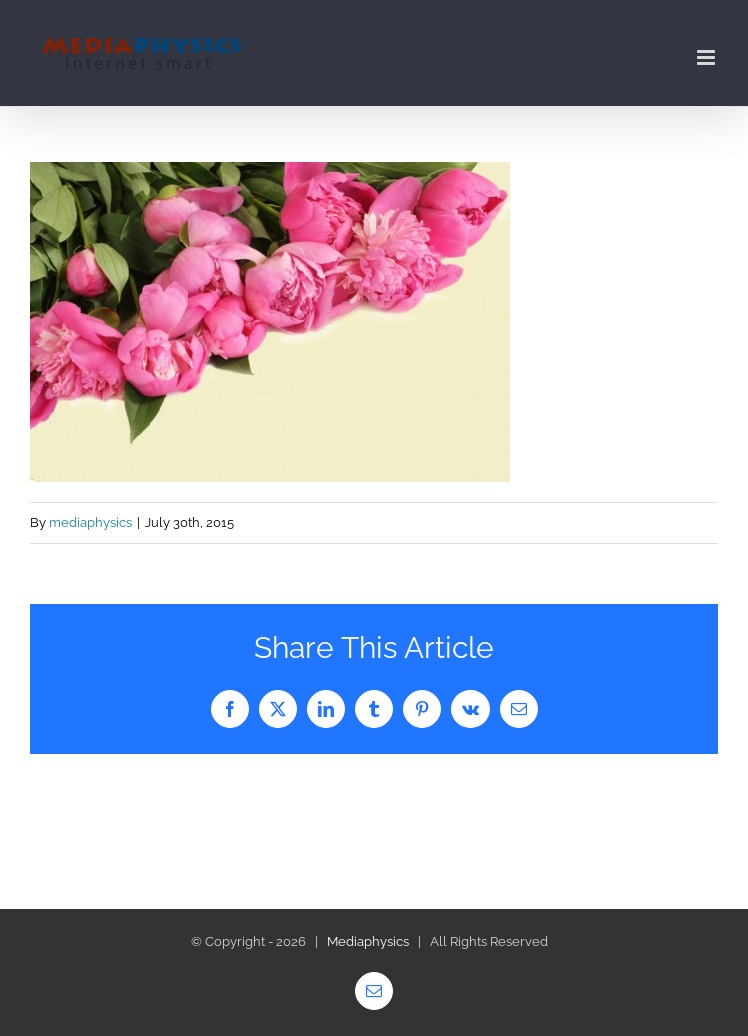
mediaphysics (90, 522)
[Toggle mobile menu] (707, 57)
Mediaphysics (368, 941)
